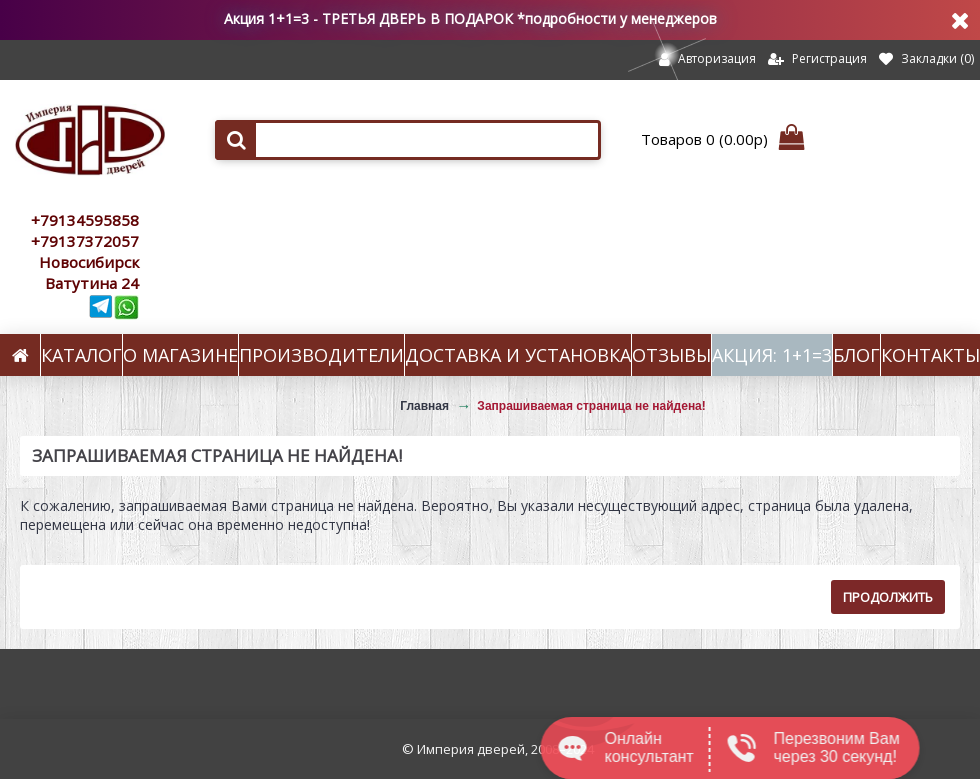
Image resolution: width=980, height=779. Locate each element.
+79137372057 (85, 241)
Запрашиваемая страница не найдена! (591, 406)
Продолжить (888, 597)
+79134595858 (85, 220)
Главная (424, 406)
